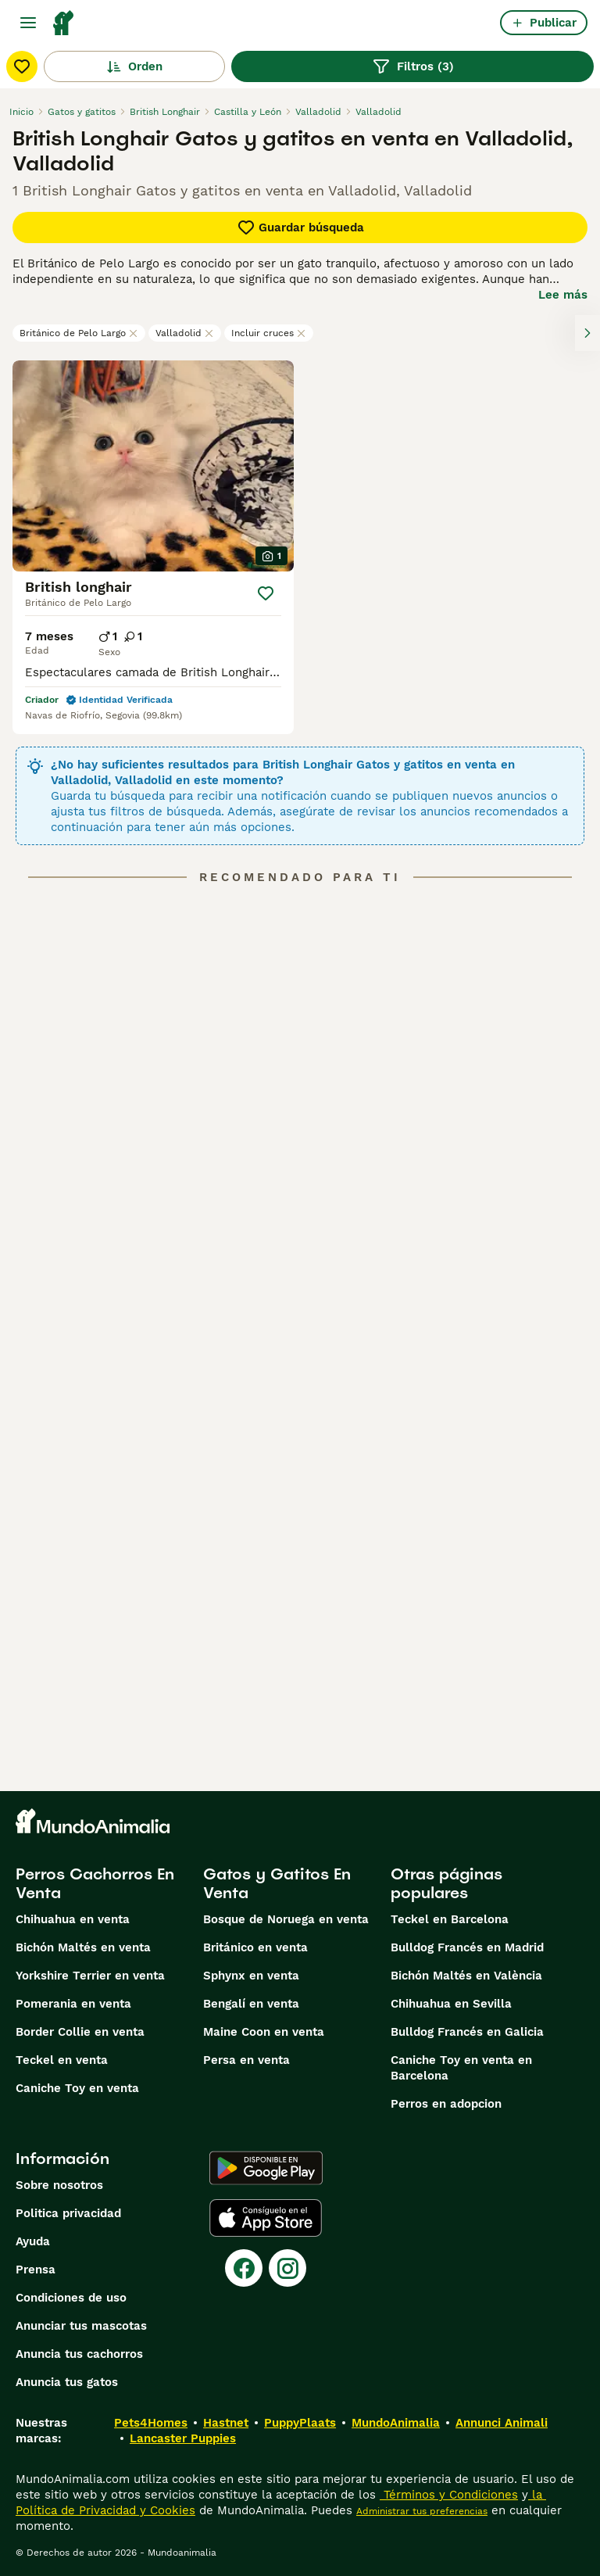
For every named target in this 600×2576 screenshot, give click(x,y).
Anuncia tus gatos (67, 2382)
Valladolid (184, 333)
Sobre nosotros (59, 2185)
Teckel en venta (62, 2060)
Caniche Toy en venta (77, 2088)
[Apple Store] (265, 2218)
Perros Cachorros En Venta (95, 1883)
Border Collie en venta (80, 2032)
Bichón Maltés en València (466, 1976)
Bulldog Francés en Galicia (467, 2032)
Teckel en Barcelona (450, 1919)
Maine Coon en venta (263, 2032)
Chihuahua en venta (73, 1919)
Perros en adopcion (446, 2104)
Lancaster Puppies (183, 2438)
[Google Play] (266, 2168)
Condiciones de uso (71, 2298)
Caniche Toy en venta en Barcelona (461, 2068)
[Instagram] (287, 2268)
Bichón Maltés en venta (83, 1947)
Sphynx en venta (251, 1976)
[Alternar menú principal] (28, 22)
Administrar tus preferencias (422, 2511)
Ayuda (33, 2241)
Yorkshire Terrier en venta (90, 1976)
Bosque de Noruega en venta (286, 1919)
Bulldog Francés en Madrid (467, 1947)
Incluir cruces (268, 333)
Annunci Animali (501, 2423)
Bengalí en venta (251, 2004)
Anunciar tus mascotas (81, 2326)
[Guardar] (265, 593)
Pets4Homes (151, 2423)
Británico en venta (255, 1947)
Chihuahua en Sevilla (451, 2004)
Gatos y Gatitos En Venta (277, 1883)
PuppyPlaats (300, 2423)
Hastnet (225, 2423)
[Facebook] (243, 2268)
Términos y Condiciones (449, 2495)
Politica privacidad (68, 2213)
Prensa (35, 2270)
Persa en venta (246, 2060)
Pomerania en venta (73, 2004)
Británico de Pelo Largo (79, 333)
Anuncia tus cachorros (79, 2354)
